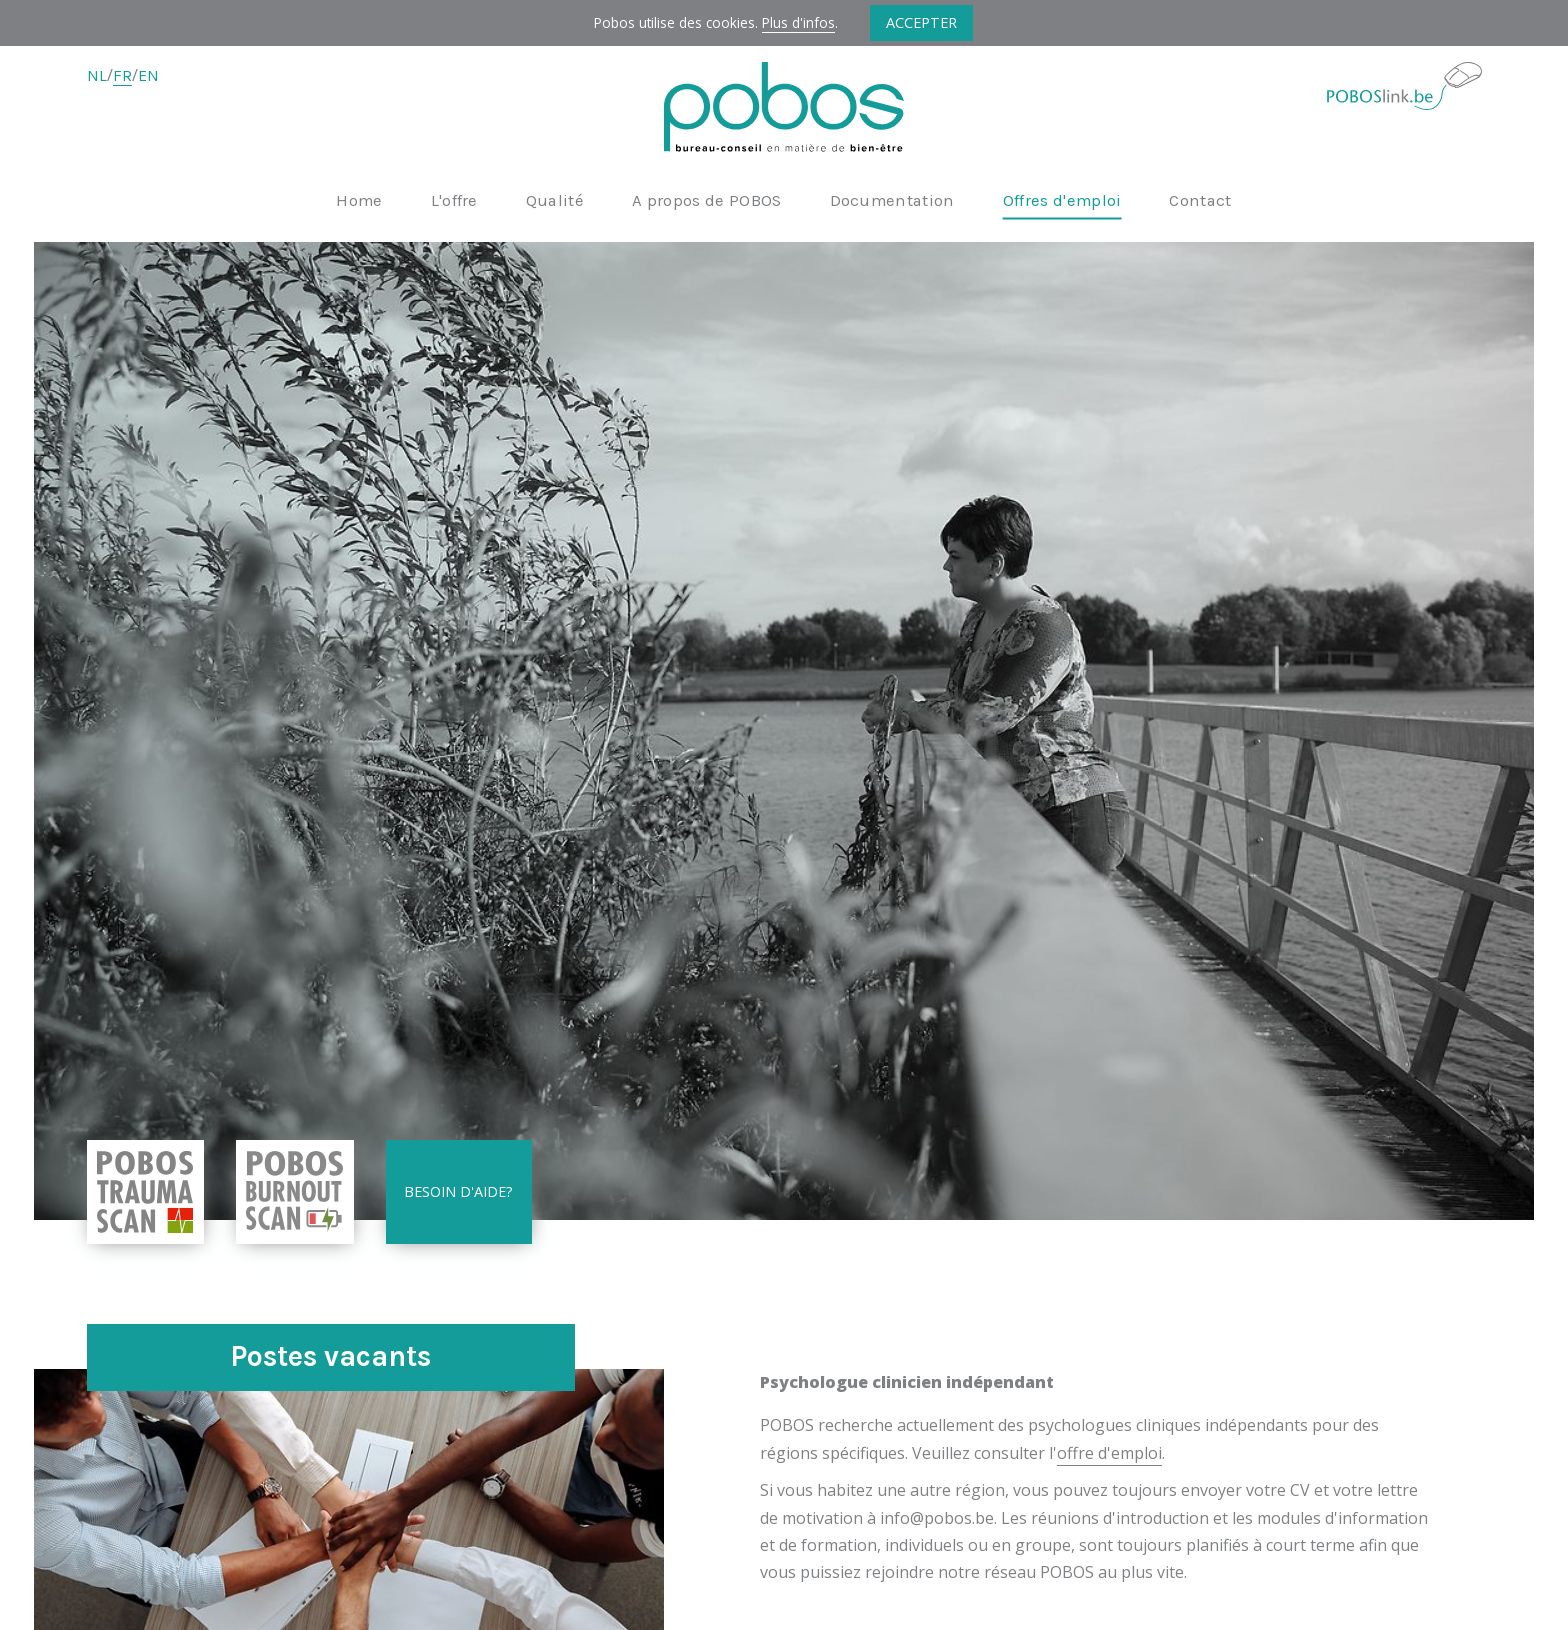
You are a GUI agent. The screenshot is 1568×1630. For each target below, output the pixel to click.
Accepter (921, 22)
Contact (1200, 201)
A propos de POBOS (706, 201)
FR (122, 75)
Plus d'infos (798, 22)
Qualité (555, 201)
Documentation (892, 201)
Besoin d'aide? (458, 1191)
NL (97, 75)
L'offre (454, 201)
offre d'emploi (1109, 1453)
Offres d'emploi (1062, 201)
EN (148, 75)
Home (359, 201)
